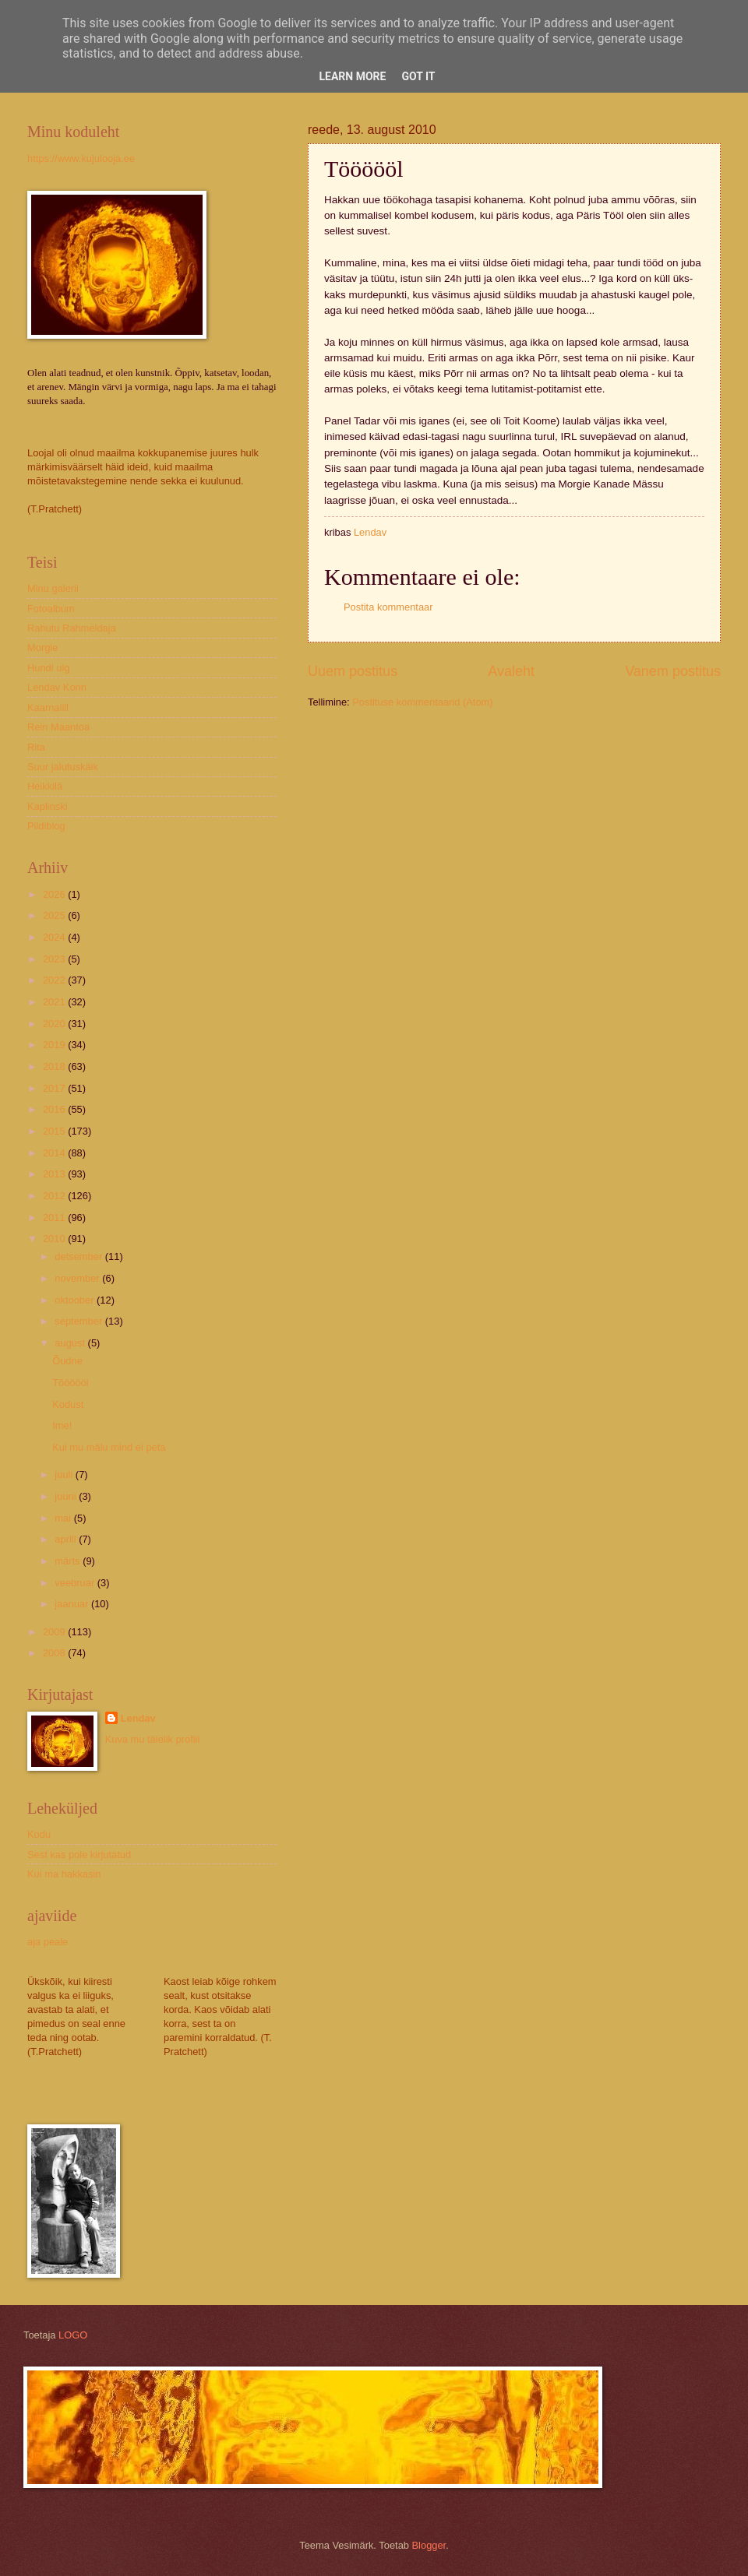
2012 (55, 1196)
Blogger (429, 2545)
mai (64, 1518)
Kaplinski (47, 806)
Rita (36, 747)
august (71, 1343)
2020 (55, 1023)
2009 (55, 1632)
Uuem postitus (352, 671)
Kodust (67, 1404)
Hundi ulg (48, 668)
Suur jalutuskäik (62, 766)
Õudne (67, 1361)
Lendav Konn (56, 687)
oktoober (76, 1300)
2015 (55, 1131)
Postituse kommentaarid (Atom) (422, 702)
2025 (55, 915)
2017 (55, 1088)
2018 (55, 1066)
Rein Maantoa (58, 727)
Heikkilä (44, 786)
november (78, 1278)
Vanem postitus (673, 671)
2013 (55, 1174)
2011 (55, 1217)
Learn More (352, 76)
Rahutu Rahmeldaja (71, 628)
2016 (55, 1109)
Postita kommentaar (388, 607)
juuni (67, 1496)
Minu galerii (53, 588)
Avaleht (511, 671)
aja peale (47, 1942)
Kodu (39, 1834)
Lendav (138, 1718)
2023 (55, 959)
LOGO (72, 2335)
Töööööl (70, 1382)
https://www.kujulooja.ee (81, 158)
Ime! (62, 1425)
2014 (55, 1153)
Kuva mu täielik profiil (152, 1739)
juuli (65, 1474)
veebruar (76, 1583)
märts (69, 1561)
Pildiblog (46, 826)
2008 (55, 1653)
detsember (79, 1256)
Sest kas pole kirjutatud (79, 1854)
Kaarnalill (48, 707)
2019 (55, 1044)
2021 (55, 1002)
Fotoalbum (51, 608)
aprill (67, 1539)
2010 (55, 1238)
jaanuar (73, 1604)
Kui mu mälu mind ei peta (108, 1447)
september (79, 1321)
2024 (55, 937)
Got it (418, 76)
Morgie (42, 647)
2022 (55, 980)
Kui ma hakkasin (64, 1874)
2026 (55, 894)
